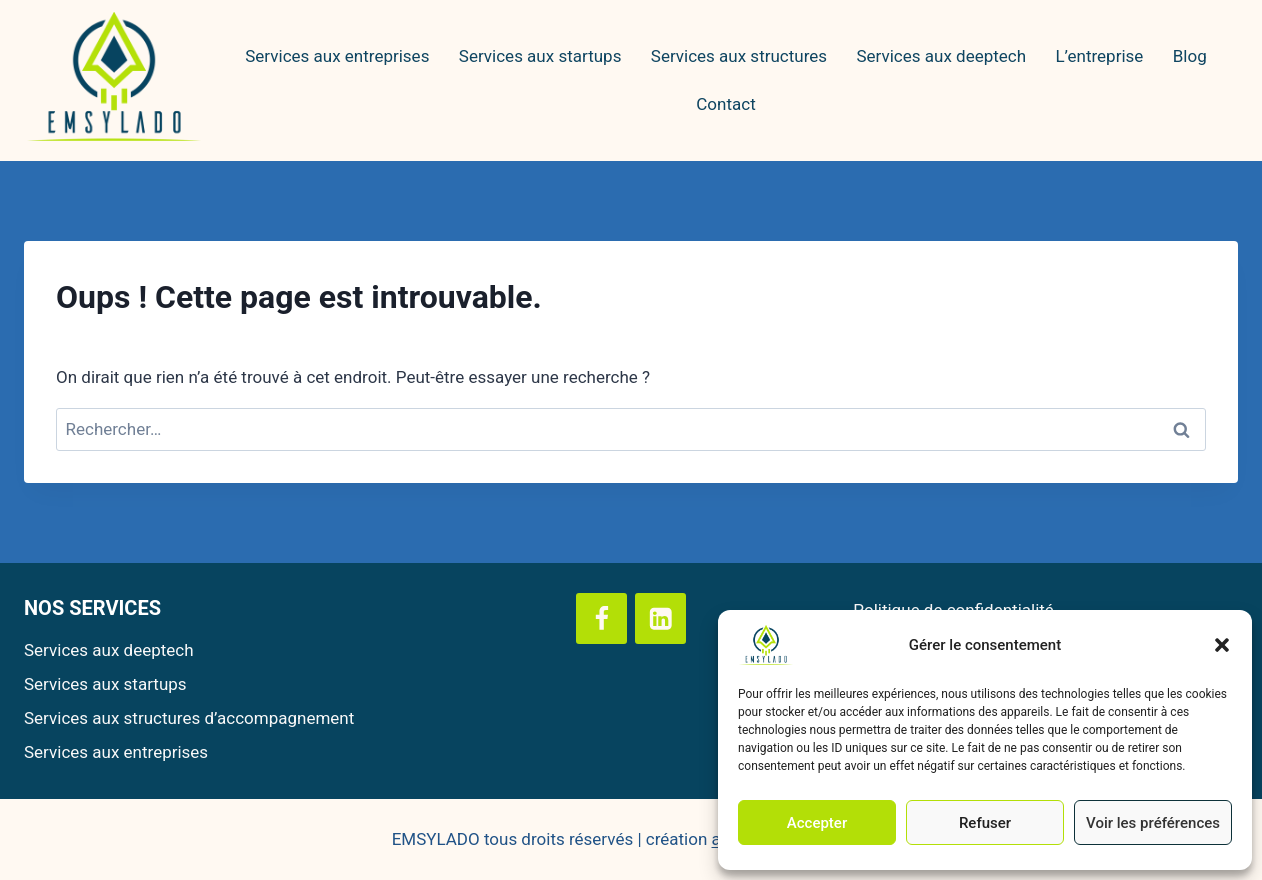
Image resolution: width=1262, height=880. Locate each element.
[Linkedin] (660, 618)
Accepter (817, 823)
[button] (1222, 645)
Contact (725, 104)
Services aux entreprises (337, 56)
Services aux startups (540, 56)
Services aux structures (739, 56)
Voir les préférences (1153, 823)
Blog (1190, 56)
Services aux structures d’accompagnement (189, 718)
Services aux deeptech (941, 56)
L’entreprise (1099, 56)
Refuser (985, 823)
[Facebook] (601, 618)
